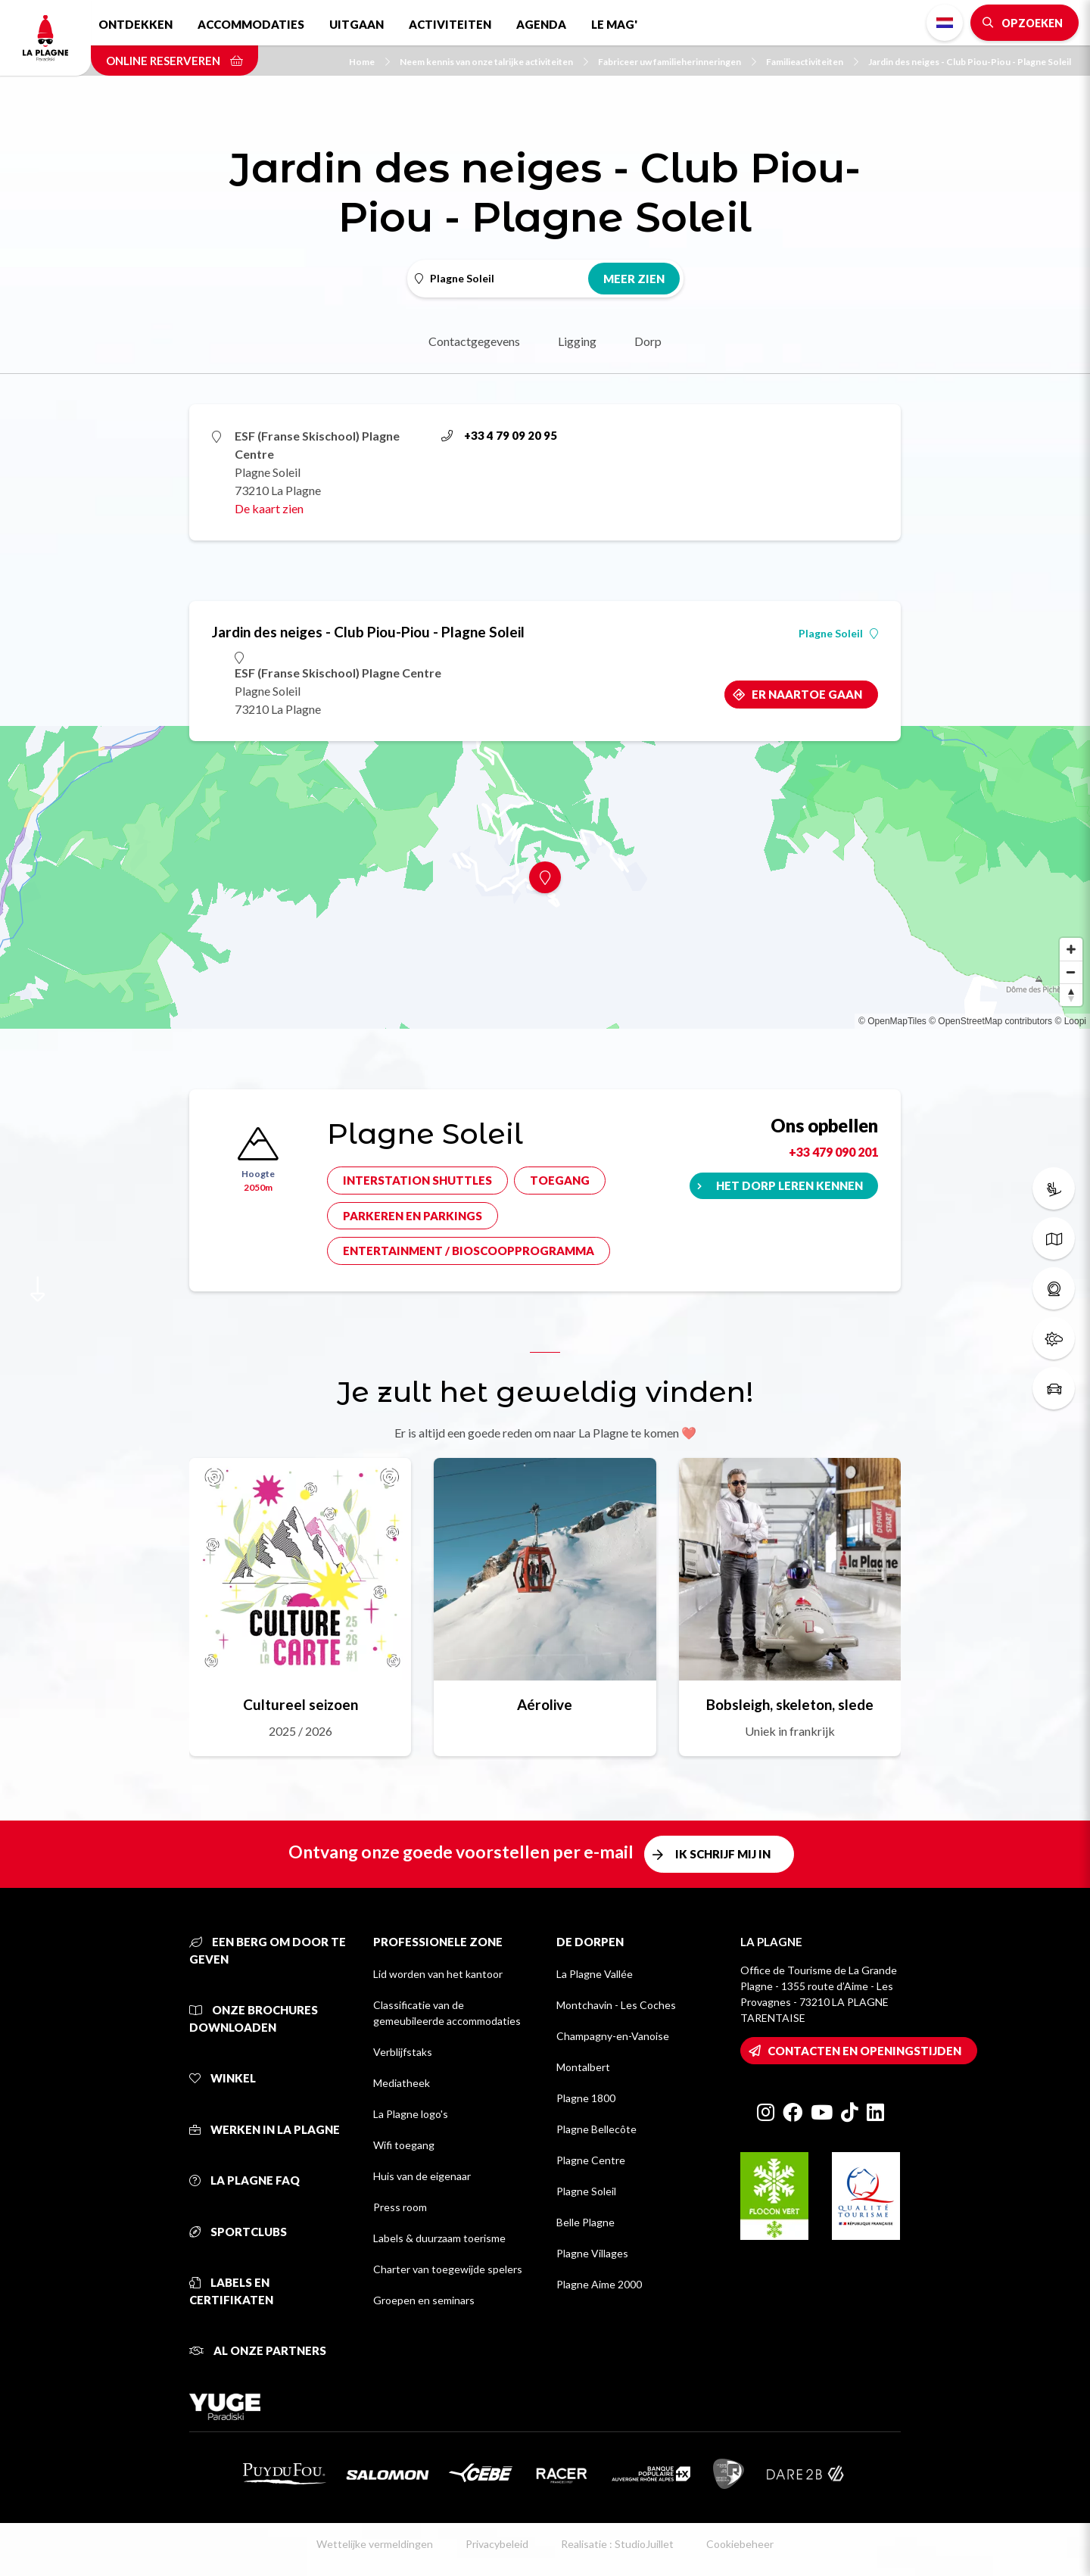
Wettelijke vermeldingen (374, 2543)
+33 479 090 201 (833, 1152)
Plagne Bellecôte (596, 2129)
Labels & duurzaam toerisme (439, 2238)
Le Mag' (614, 24)
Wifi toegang (403, 2144)
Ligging (577, 341)
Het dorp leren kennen (789, 1185)
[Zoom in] (1071, 949)
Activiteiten (450, 24)
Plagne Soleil (838, 634)
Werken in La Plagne (264, 2129)
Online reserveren (174, 60)
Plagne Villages (592, 2253)
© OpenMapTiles (892, 1021)
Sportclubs (238, 2231)
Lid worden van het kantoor (438, 1973)
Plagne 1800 (585, 2098)
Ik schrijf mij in (723, 1854)
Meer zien (634, 278)
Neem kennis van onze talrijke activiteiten (494, 61)
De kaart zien (269, 508)
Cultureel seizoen (300, 1704)
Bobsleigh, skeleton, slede (790, 1704)
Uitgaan (356, 24)
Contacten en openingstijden (864, 2050)
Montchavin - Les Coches (616, 2004)
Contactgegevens (474, 341)
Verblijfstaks (402, 2051)
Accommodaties (251, 24)
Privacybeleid (497, 2543)
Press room (400, 2207)
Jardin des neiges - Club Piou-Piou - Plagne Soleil (969, 61)
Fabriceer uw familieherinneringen (677, 61)
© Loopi (1070, 1021)
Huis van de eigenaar (422, 2176)
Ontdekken (135, 24)
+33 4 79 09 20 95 (499, 435)
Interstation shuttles (417, 1180)
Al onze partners (257, 2350)
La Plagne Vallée (594, 1973)
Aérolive (544, 1704)
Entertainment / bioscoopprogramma (468, 1250)
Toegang (560, 1180)
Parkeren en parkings (412, 1216)
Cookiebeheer (740, 2543)
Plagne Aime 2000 (599, 2284)
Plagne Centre (590, 2160)
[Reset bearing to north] (1071, 994)
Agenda (541, 24)
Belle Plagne (585, 2222)
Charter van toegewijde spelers (447, 2269)
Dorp (648, 341)
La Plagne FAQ (244, 2180)
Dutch (944, 22)
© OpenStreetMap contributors (990, 1021)
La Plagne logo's (410, 2113)
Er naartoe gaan (807, 694)
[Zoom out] (1071, 972)
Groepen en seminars (424, 2300)
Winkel (222, 2078)
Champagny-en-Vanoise (612, 2035)
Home (369, 61)
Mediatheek (401, 2082)
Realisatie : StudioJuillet (617, 2543)
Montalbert (583, 2066)
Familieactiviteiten (812, 61)
